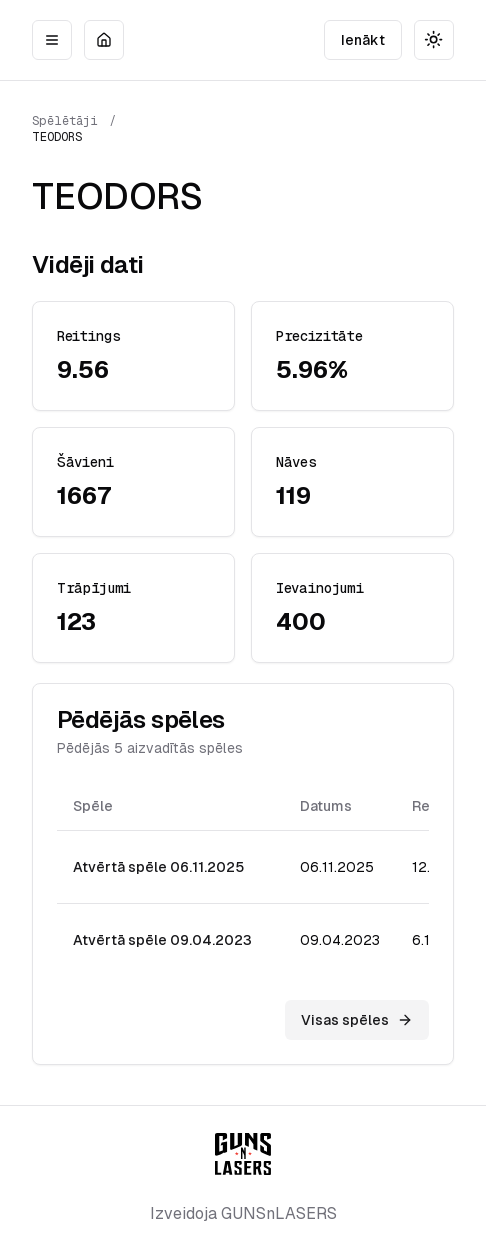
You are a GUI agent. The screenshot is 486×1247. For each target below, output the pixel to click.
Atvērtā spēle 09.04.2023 (162, 940)
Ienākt (363, 40)
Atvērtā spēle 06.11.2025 (158, 867)
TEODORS (57, 137)
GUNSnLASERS (279, 1213)
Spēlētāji (65, 121)
